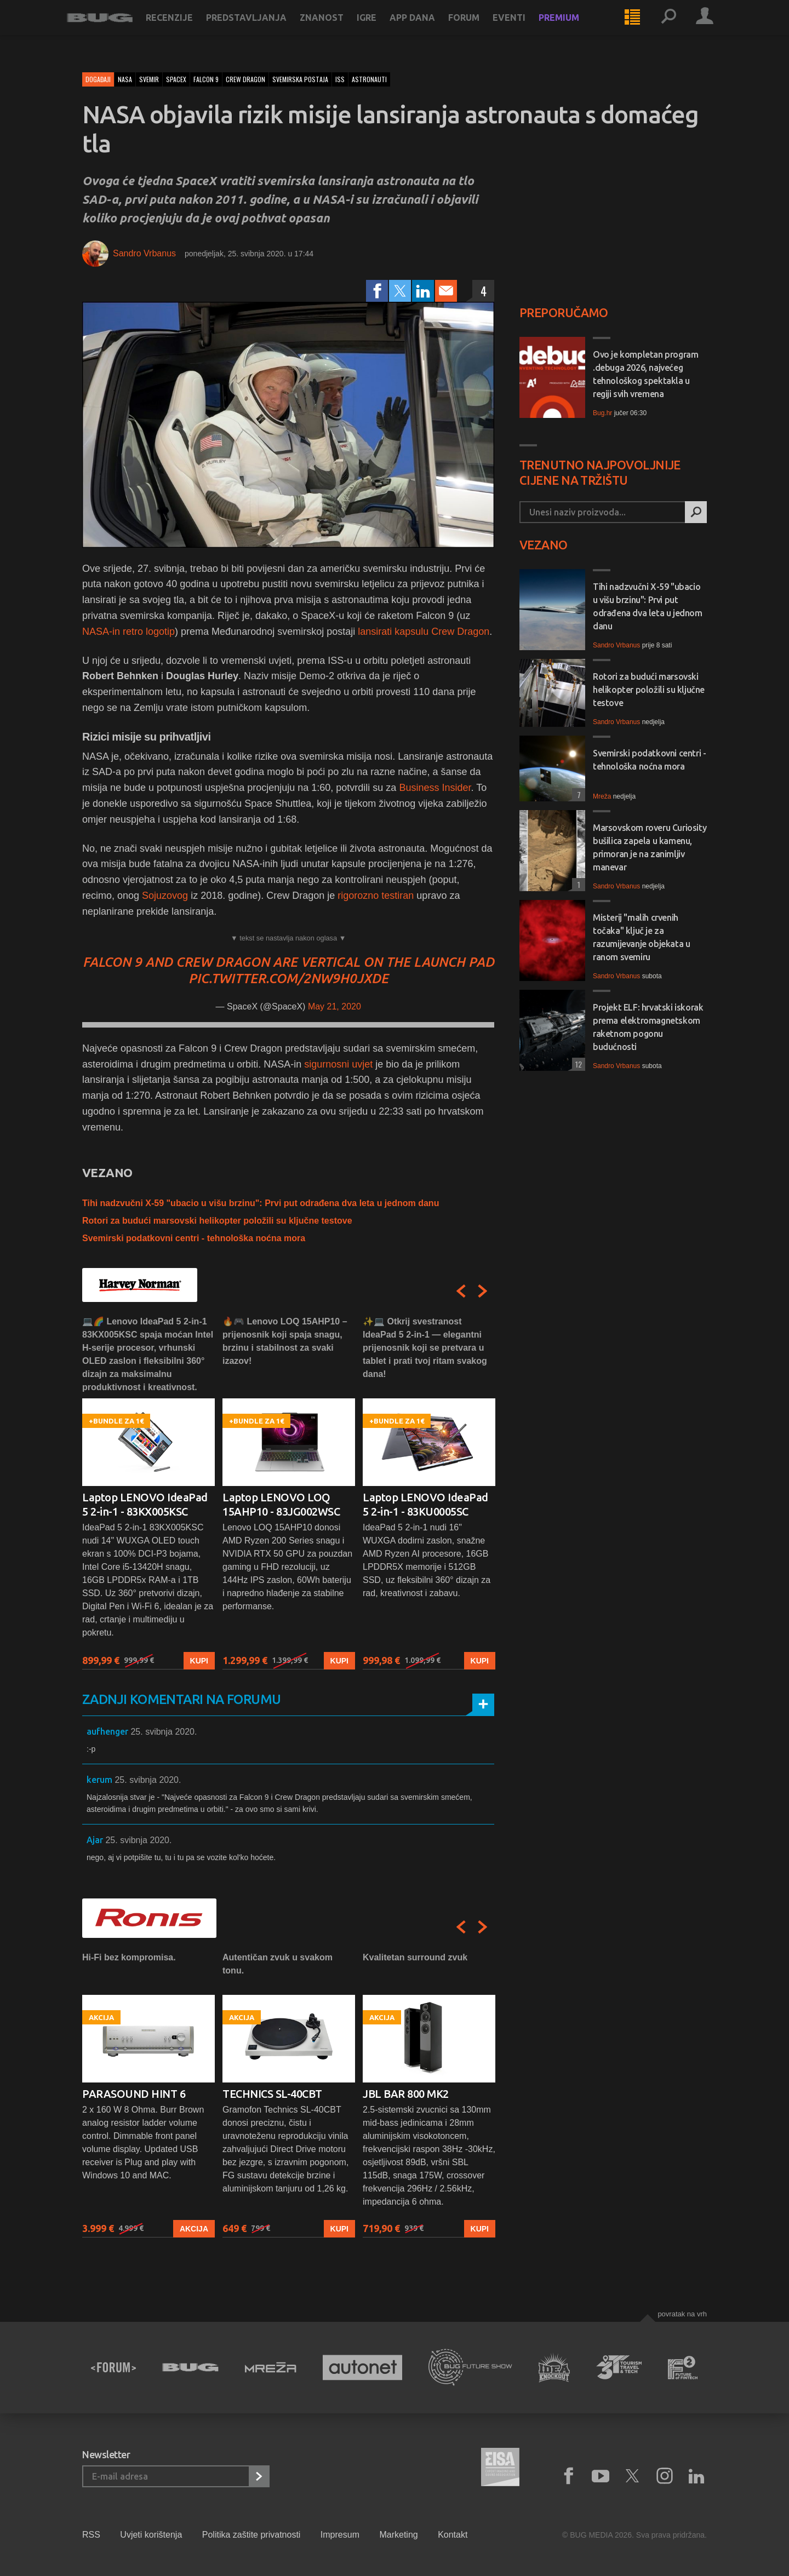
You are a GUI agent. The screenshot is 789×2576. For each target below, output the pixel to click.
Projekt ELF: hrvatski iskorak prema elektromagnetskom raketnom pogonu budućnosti (648, 1027)
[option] (148, 1492)
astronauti (369, 79)
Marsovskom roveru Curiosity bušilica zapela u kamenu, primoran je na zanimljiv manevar (649, 847)
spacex (176, 79)
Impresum (340, 2534)
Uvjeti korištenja (151, 2534)
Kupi (199, 1660)
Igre (382, 28)
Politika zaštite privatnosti (251, 2534)
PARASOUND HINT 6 (133, 2093)
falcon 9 (206, 79)
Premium (574, 28)
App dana (427, 28)
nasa (125, 79)
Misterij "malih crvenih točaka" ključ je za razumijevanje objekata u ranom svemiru (641, 937)
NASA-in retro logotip (128, 631)
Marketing (398, 2534)
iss (340, 79)
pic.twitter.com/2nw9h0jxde (288, 978)
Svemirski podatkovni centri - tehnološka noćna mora (193, 1238)
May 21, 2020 (334, 1006)
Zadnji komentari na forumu (181, 1699)
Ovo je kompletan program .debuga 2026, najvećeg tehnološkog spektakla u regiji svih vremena (645, 374)
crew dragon (245, 79)
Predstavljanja (261, 28)
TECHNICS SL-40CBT (272, 2093)
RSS (91, 2534)
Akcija (194, 2228)
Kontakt (452, 2534)
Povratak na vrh (682, 2314)
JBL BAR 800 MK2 (406, 2093)
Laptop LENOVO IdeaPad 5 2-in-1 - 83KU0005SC (425, 1504)
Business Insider (435, 787)
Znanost (337, 28)
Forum (479, 28)
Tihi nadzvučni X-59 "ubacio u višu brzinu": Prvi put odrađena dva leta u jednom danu (260, 1203)
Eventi (524, 28)
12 (577, 1064)
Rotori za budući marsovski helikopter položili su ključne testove (217, 1220)
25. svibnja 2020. (163, 1731)
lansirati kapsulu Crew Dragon (423, 631)
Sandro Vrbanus (144, 253)
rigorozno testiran (376, 895)
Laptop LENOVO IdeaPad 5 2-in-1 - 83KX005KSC (145, 1504)
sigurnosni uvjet (338, 1064)
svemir (149, 79)
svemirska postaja (300, 79)
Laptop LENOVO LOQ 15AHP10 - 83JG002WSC (281, 1504)
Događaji (98, 79)
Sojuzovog (165, 895)
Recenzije (184, 28)
